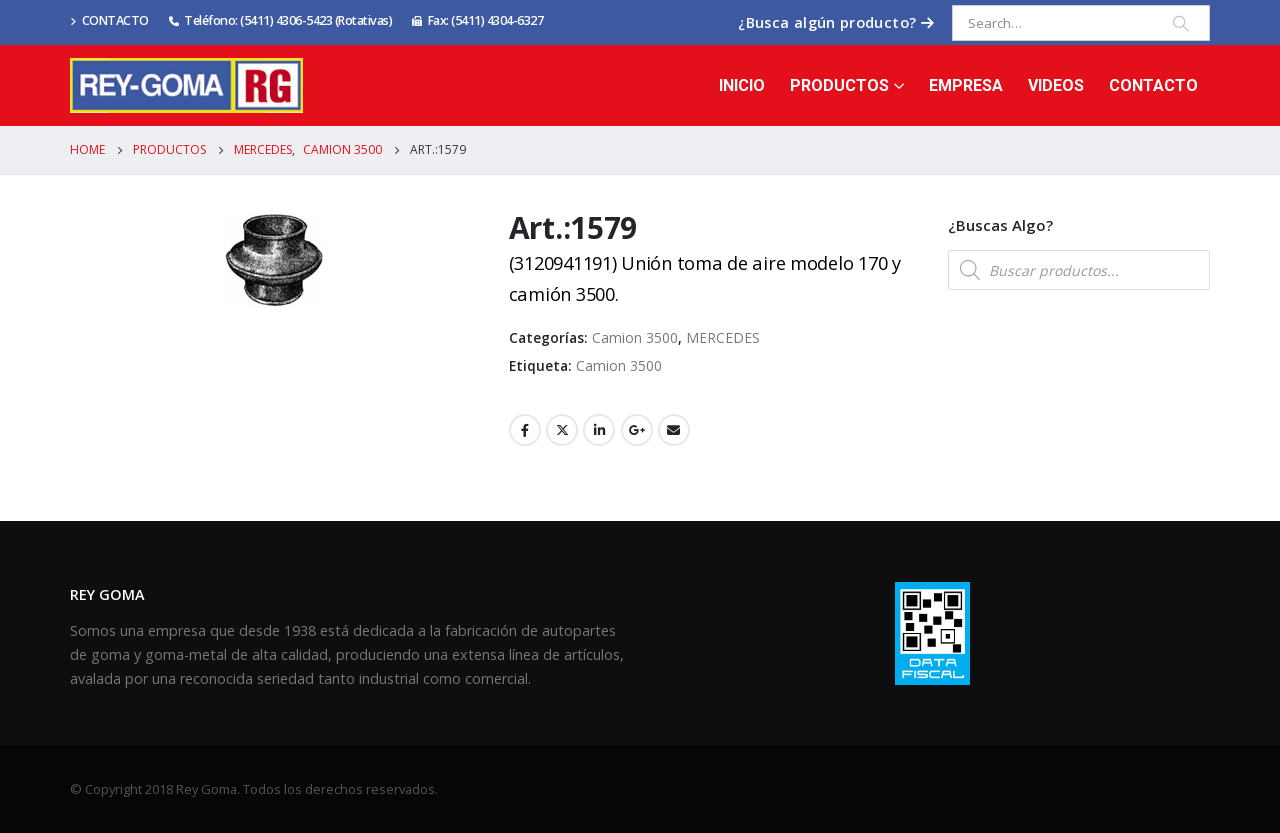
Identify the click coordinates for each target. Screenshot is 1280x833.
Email (674, 430)
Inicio (742, 85)
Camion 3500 (635, 337)
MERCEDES (723, 337)
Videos (1056, 85)
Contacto (1153, 85)
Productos (839, 85)
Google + (637, 430)
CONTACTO (109, 20)
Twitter (562, 430)
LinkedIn (599, 430)
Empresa (966, 85)
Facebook (525, 430)
